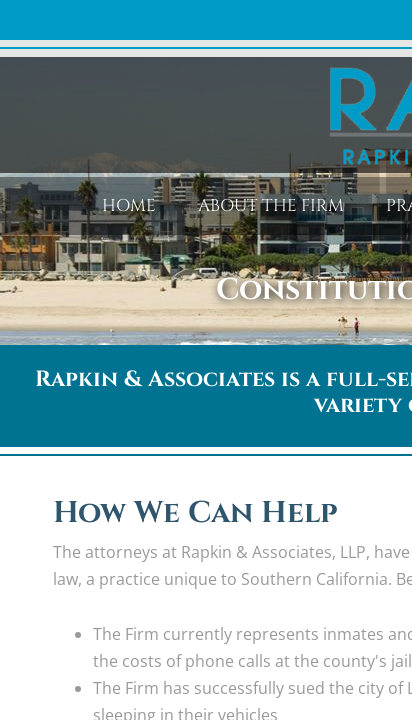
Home (129, 205)
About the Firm (271, 205)
